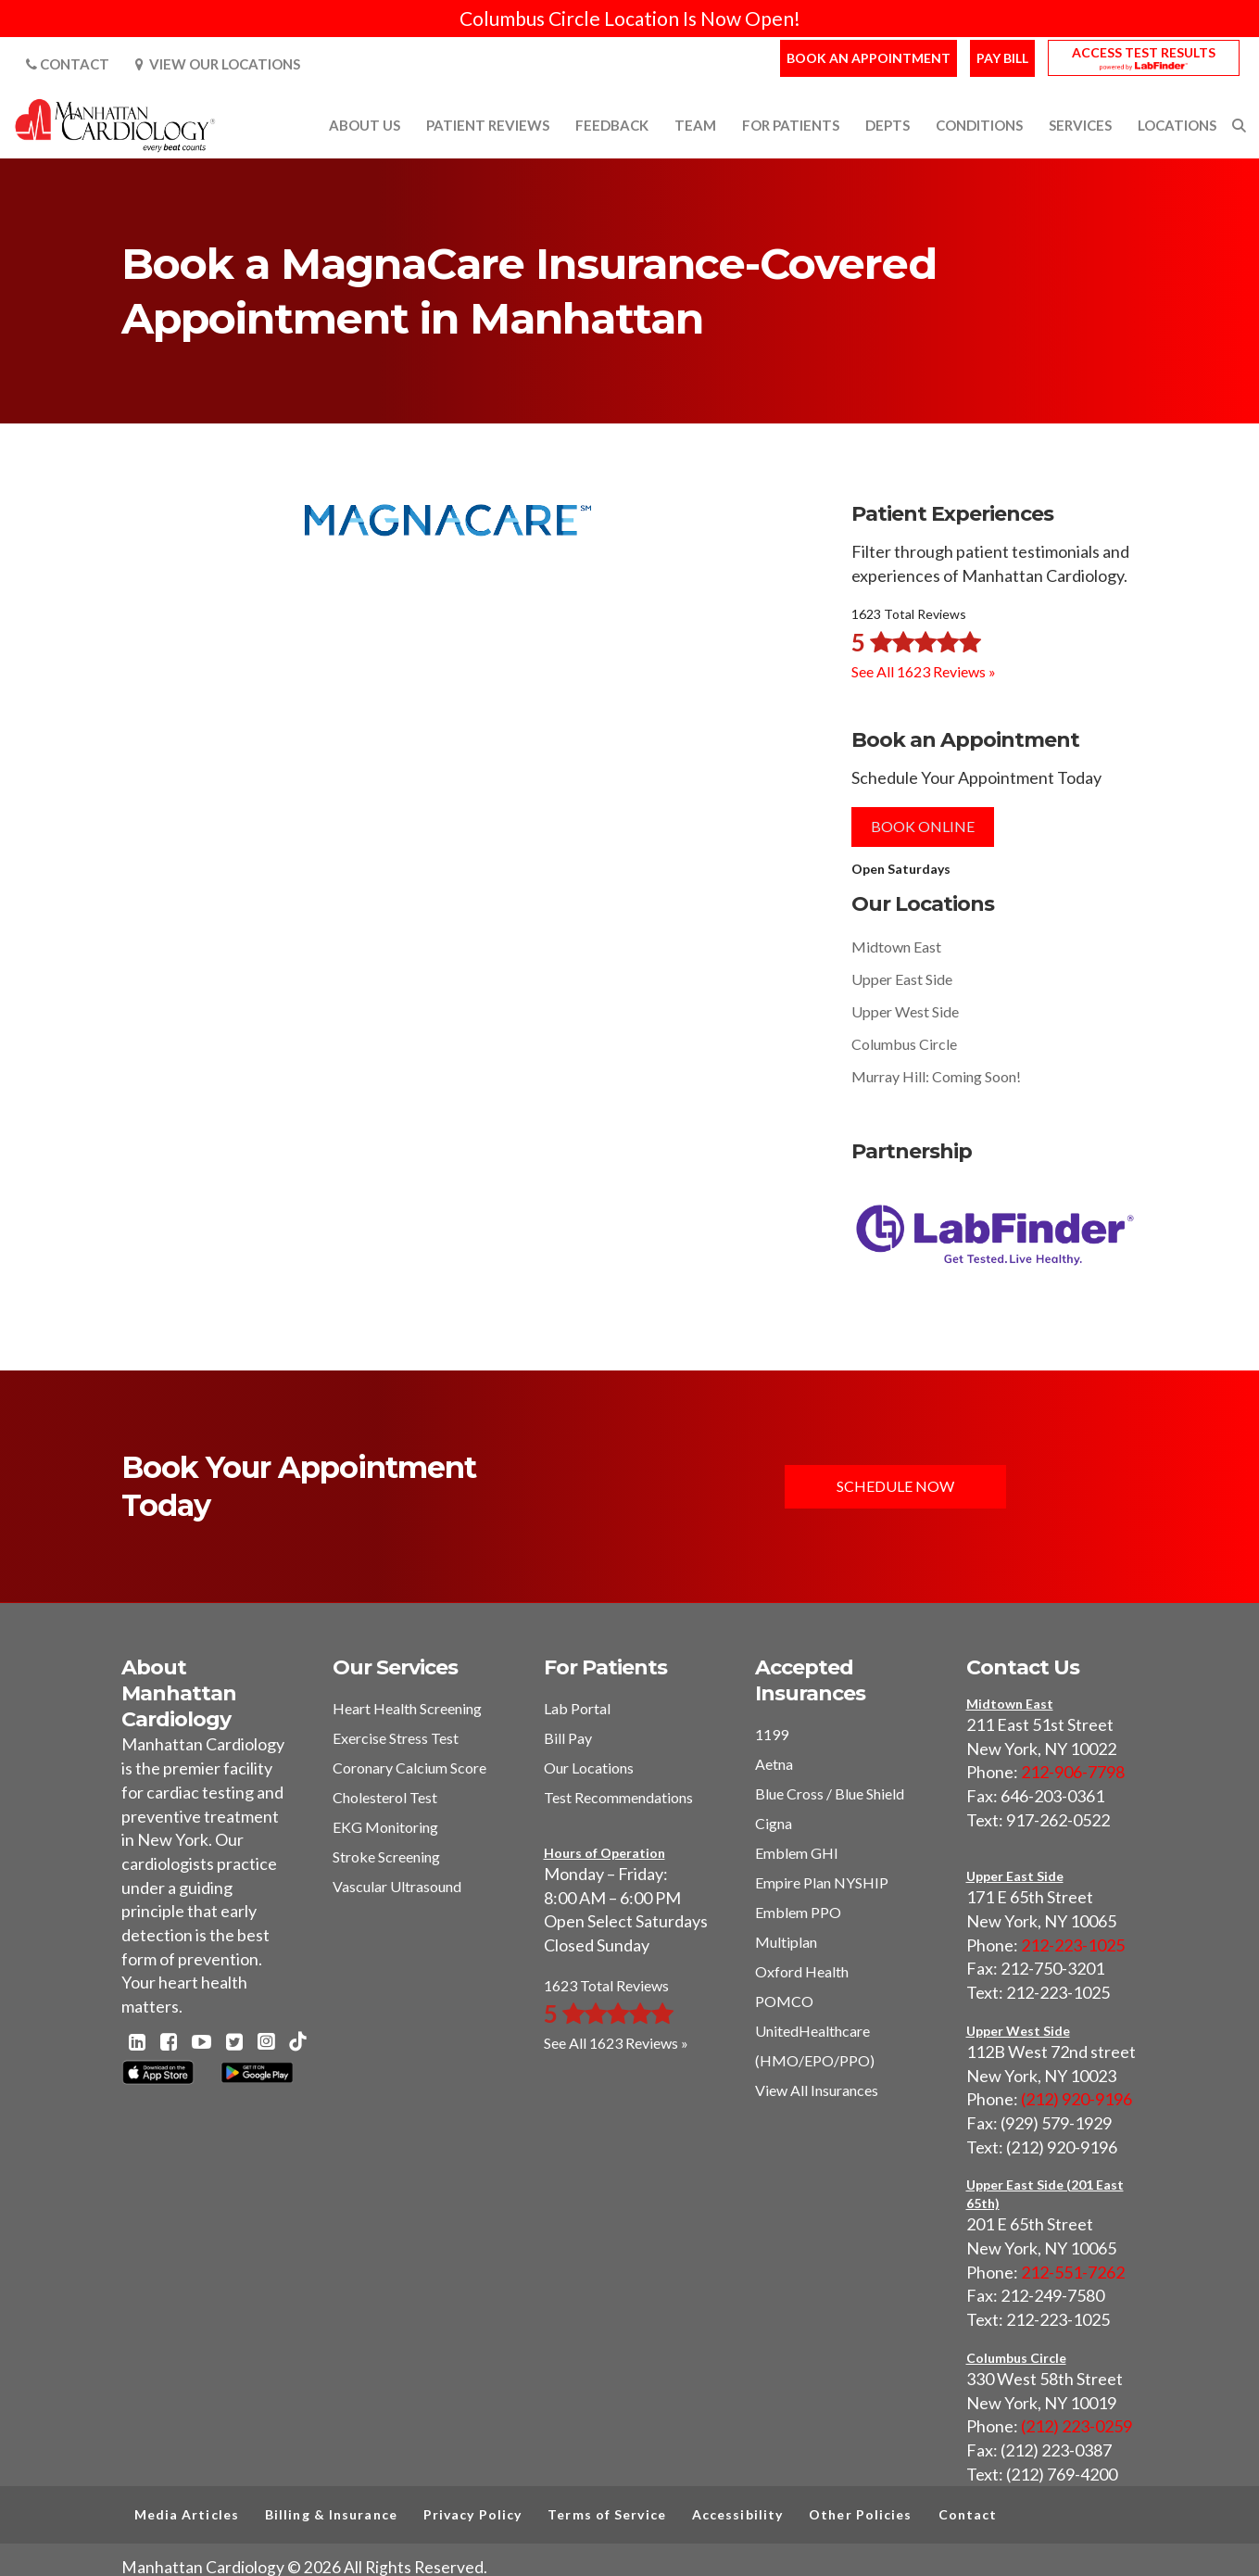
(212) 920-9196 (1076, 2099)
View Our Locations (217, 64)
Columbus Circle (904, 1044)
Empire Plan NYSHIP (821, 1882)
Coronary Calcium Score (409, 1767)
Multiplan (786, 1942)
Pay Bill (1002, 58)
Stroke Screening (386, 1856)
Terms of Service (607, 2514)
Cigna (773, 1823)
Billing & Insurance (331, 2514)
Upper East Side (901, 979)
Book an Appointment (869, 58)
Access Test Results (1143, 52)
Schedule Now (895, 1486)
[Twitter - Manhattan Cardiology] (234, 2043)
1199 (771, 1734)
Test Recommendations (618, 1797)
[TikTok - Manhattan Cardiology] (297, 2042)
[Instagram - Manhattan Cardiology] (266, 2043)
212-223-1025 (1073, 1945)
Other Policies (860, 2514)
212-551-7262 (1073, 2272)
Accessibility (737, 2514)
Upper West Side (905, 1011)
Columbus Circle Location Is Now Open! (630, 18)
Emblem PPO (798, 1912)
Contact (67, 64)
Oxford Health (802, 1971)
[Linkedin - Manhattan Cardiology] (137, 2043)
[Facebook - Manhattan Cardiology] (168, 2043)
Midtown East (896, 946)
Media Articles (186, 2514)
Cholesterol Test (385, 1797)
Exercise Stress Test (396, 1738)
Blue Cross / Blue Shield (829, 1793)
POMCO (784, 2001)
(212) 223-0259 (1076, 2426)
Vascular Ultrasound (397, 1886)
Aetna (774, 1764)
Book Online (923, 826)
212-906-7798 (1073, 1772)
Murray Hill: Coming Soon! (936, 1076)
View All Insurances (816, 2090)
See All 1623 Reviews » (923, 671)
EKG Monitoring (385, 1827)
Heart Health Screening (407, 1708)
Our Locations (589, 1767)
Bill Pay (568, 1738)
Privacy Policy (472, 2514)
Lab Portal (577, 1708)
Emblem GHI (796, 1853)
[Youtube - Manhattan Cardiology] (201, 2043)
